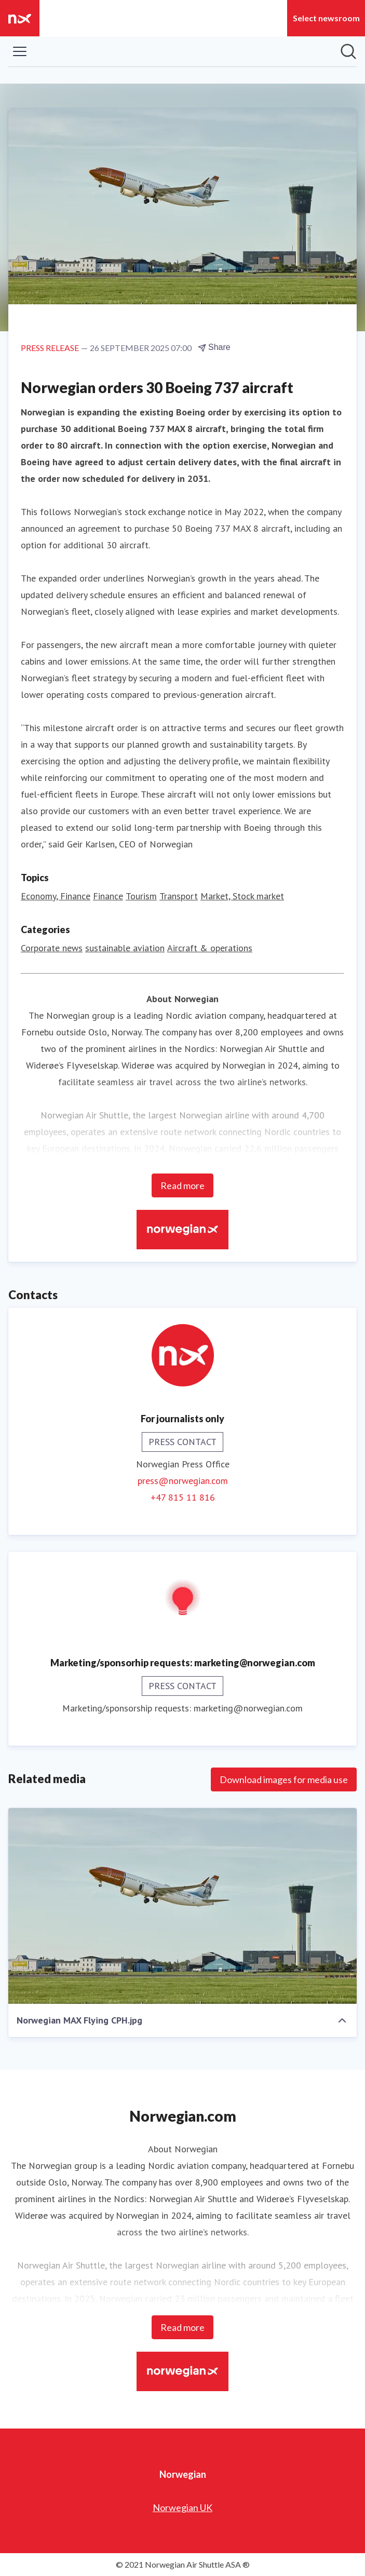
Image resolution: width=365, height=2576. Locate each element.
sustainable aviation (125, 948)
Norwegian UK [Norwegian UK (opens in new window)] (182, 2507)
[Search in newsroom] (348, 51)
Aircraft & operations (209, 948)
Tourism (141, 896)
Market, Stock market (242, 896)
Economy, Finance (55, 896)
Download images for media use (284, 1779)
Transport (178, 896)
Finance (108, 896)
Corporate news (52, 948)
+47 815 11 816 (183, 1497)
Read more (182, 1185)
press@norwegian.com (183, 1481)
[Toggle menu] (19, 51)
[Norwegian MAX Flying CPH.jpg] (182, 1906)
